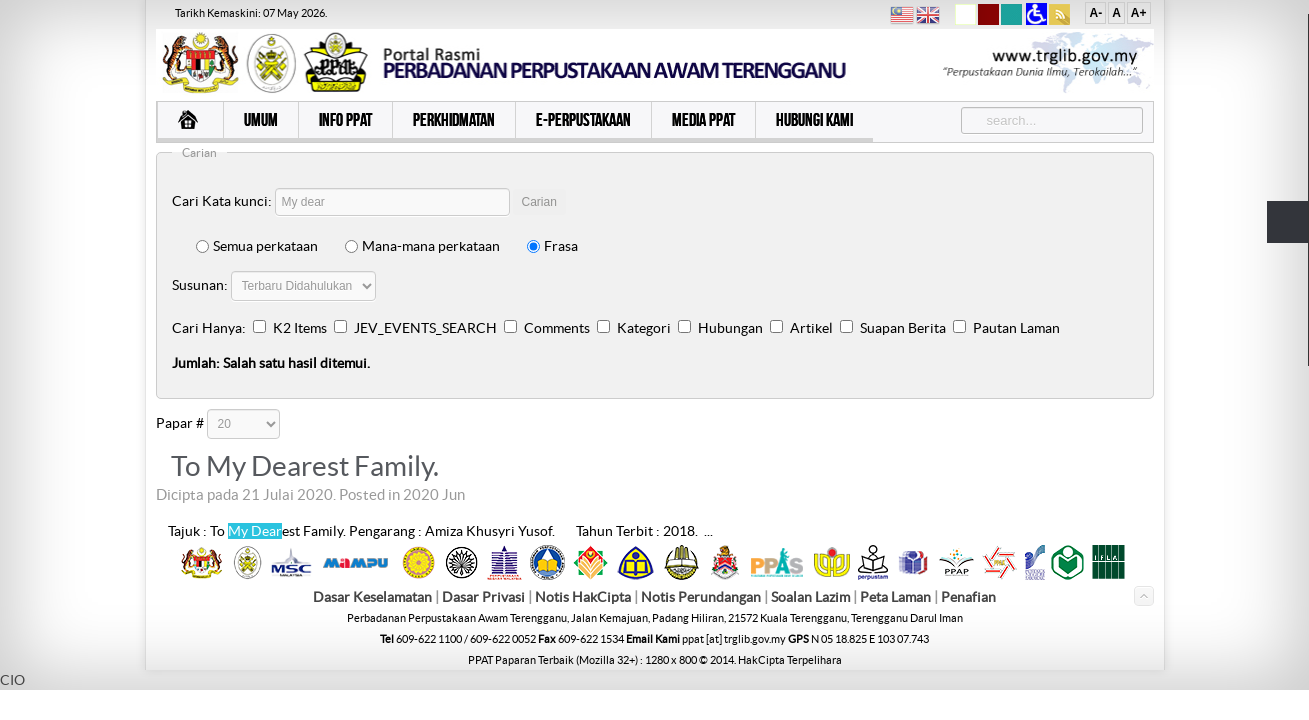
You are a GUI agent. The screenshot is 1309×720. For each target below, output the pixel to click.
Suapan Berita (903, 328)
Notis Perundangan (701, 598)
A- (1095, 13)
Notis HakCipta (583, 598)
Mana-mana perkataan (422, 246)
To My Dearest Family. (305, 466)
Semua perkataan (257, 246)
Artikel (811, 328)
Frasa (552, 246)
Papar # (180, 423)
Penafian (968, 598)
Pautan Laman (1016, 328)
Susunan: (200, 285)
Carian (539, 202)
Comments (557, 328)
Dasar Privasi (483, 598)
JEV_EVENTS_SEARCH (425, 328)
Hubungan (730, 328)
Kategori (644, 328)
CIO (12, 681)
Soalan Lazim (810, 598)
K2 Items (300, 328)
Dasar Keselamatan (372, 598)
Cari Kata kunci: (222, 201)
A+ (1139, 13)
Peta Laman (897, 598)
